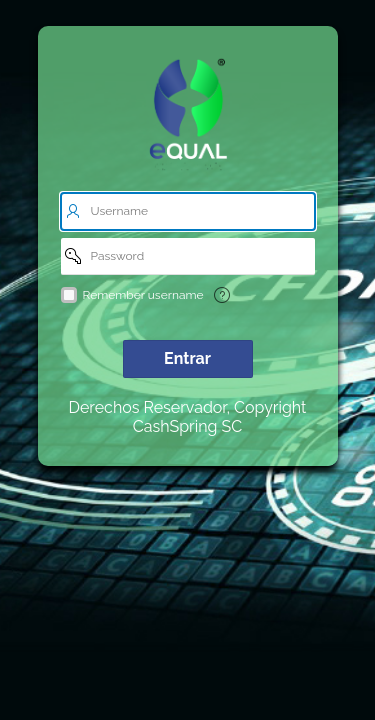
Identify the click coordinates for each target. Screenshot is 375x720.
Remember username (143, 295)
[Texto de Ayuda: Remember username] (222, 295)
